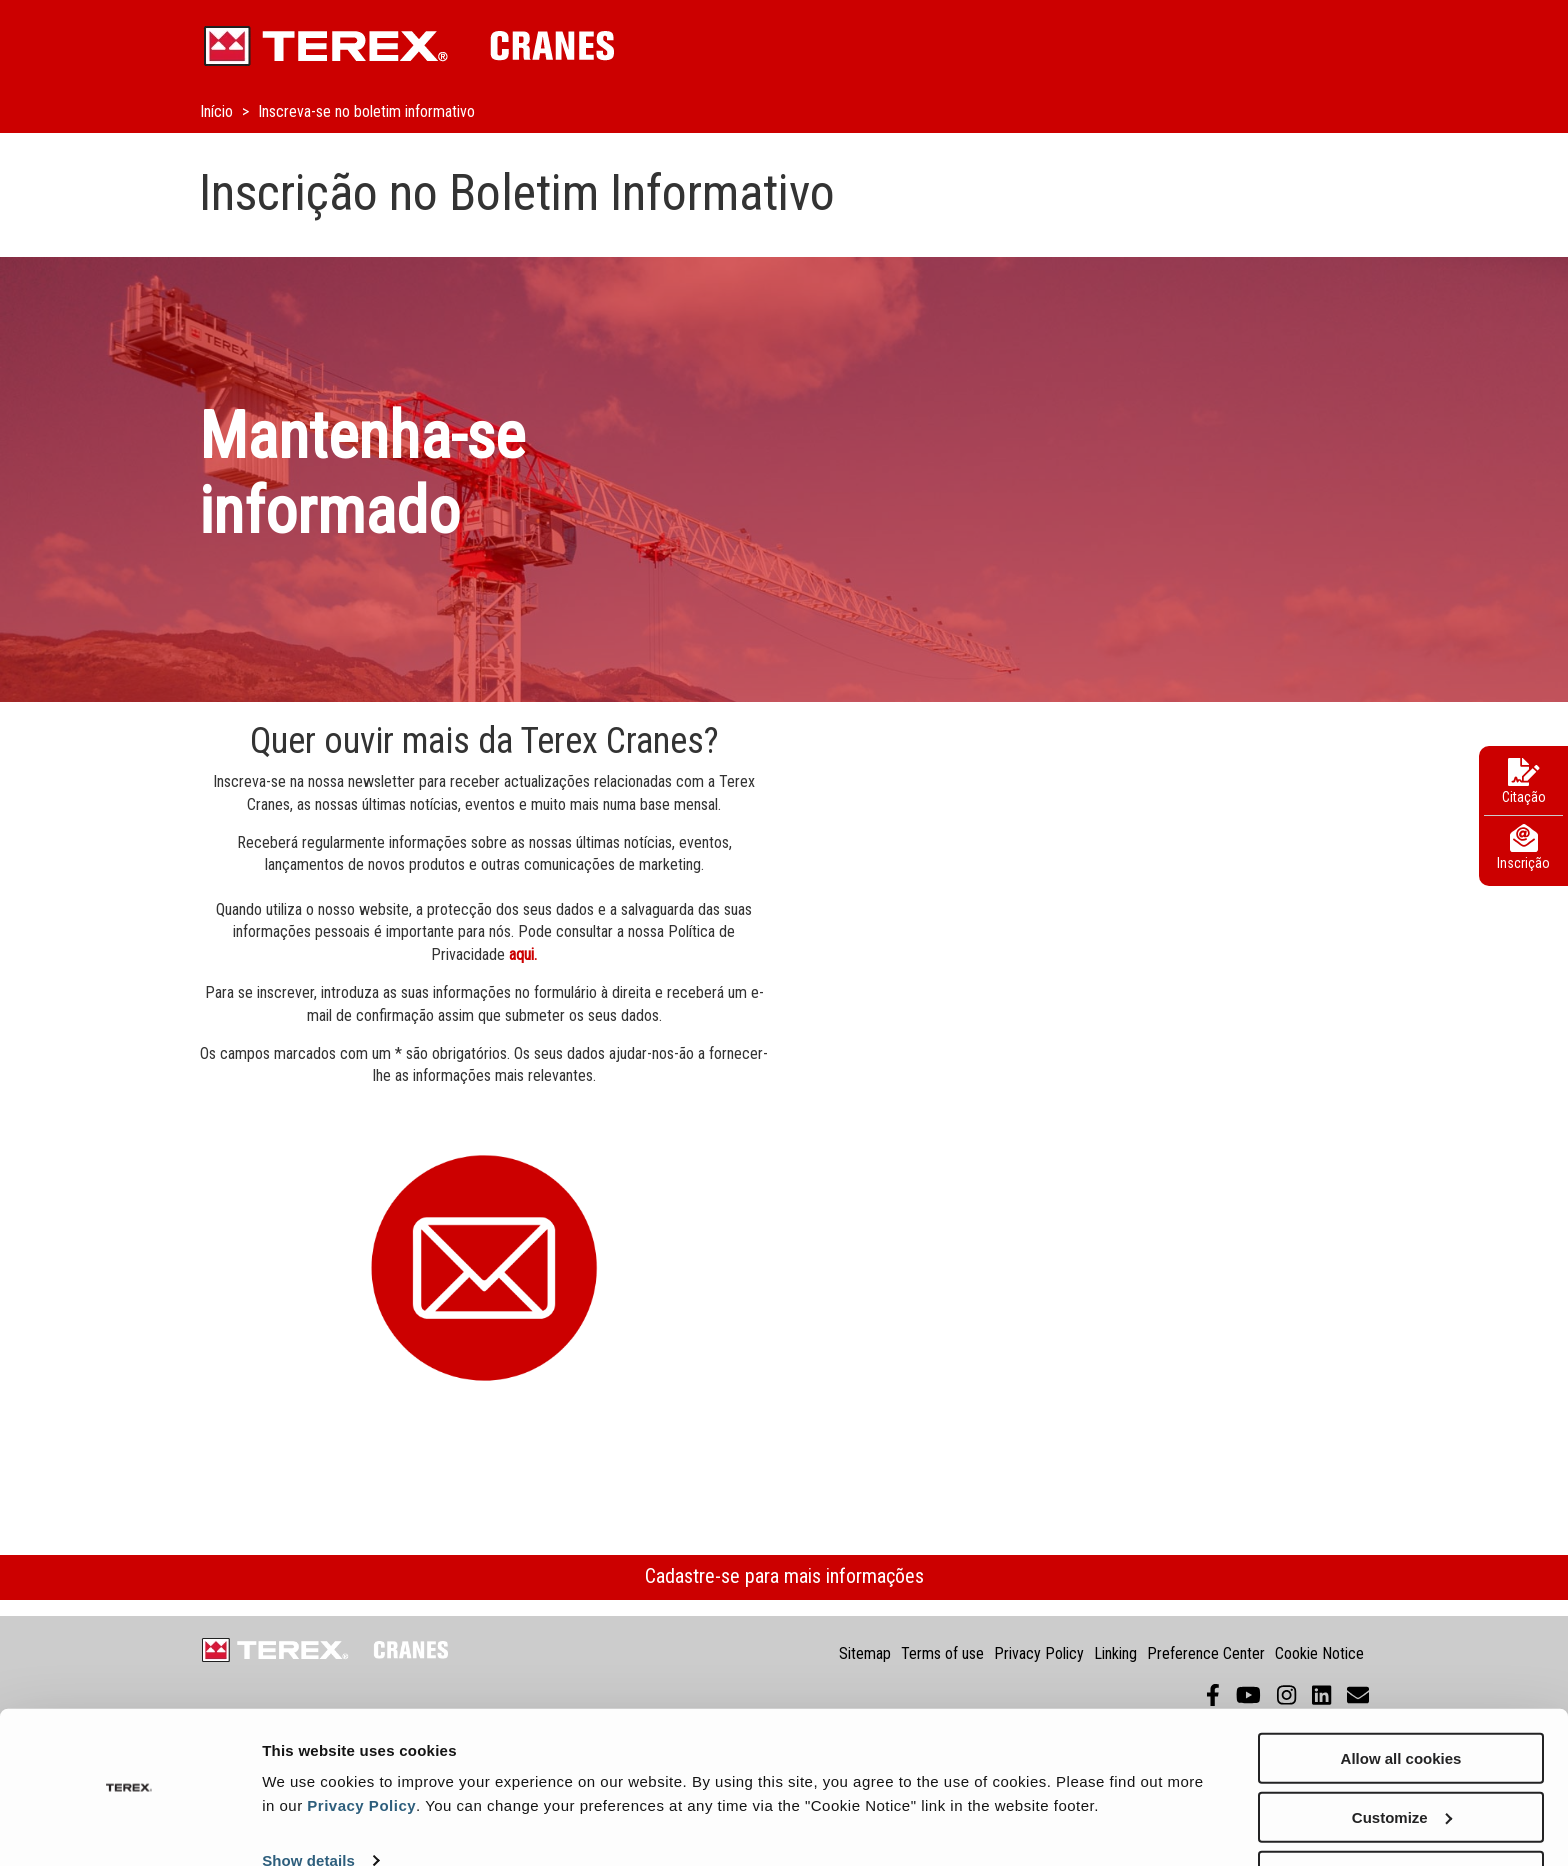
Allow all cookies (1401, 1698)
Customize (1402, 1757)
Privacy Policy (361, 1745)
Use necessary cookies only (1401, 1816)
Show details (308, 1801)
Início (218, 111)
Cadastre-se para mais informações (784, 1576)
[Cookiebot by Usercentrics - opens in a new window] (129, 1827)
